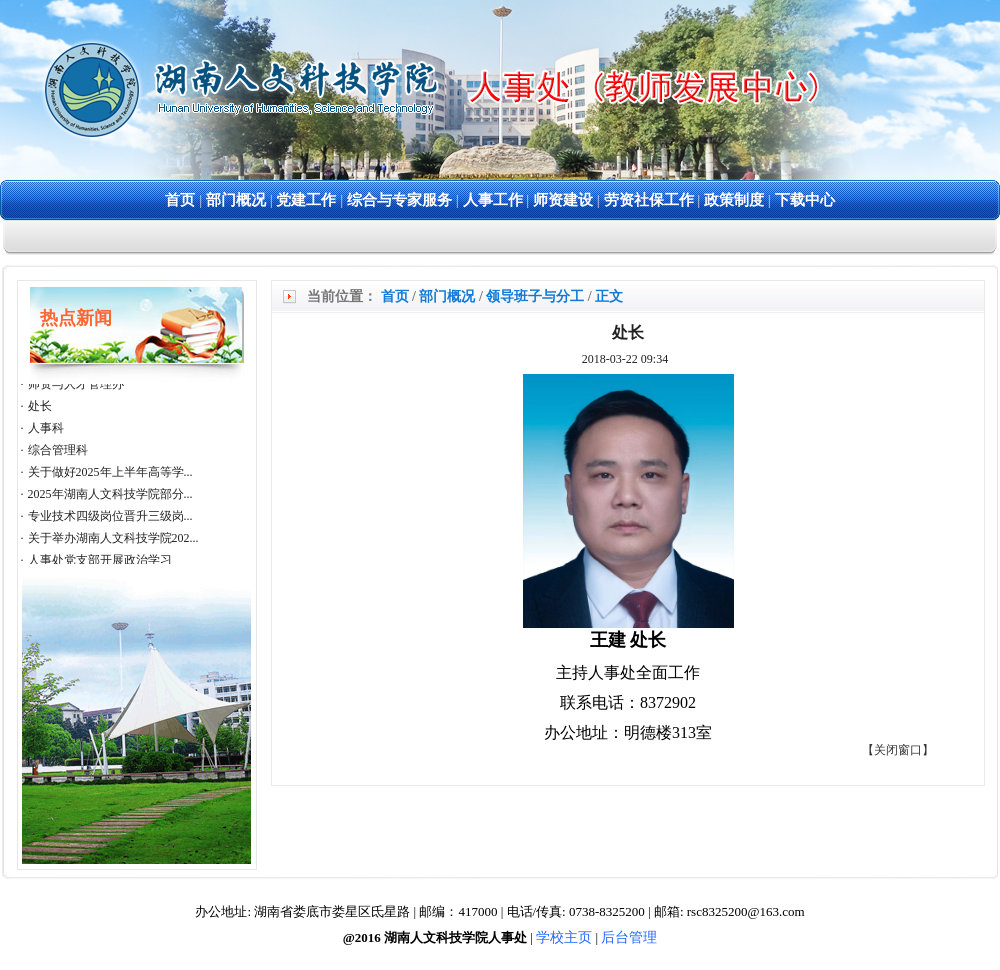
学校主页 (564, 937)
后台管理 (629, 937)
